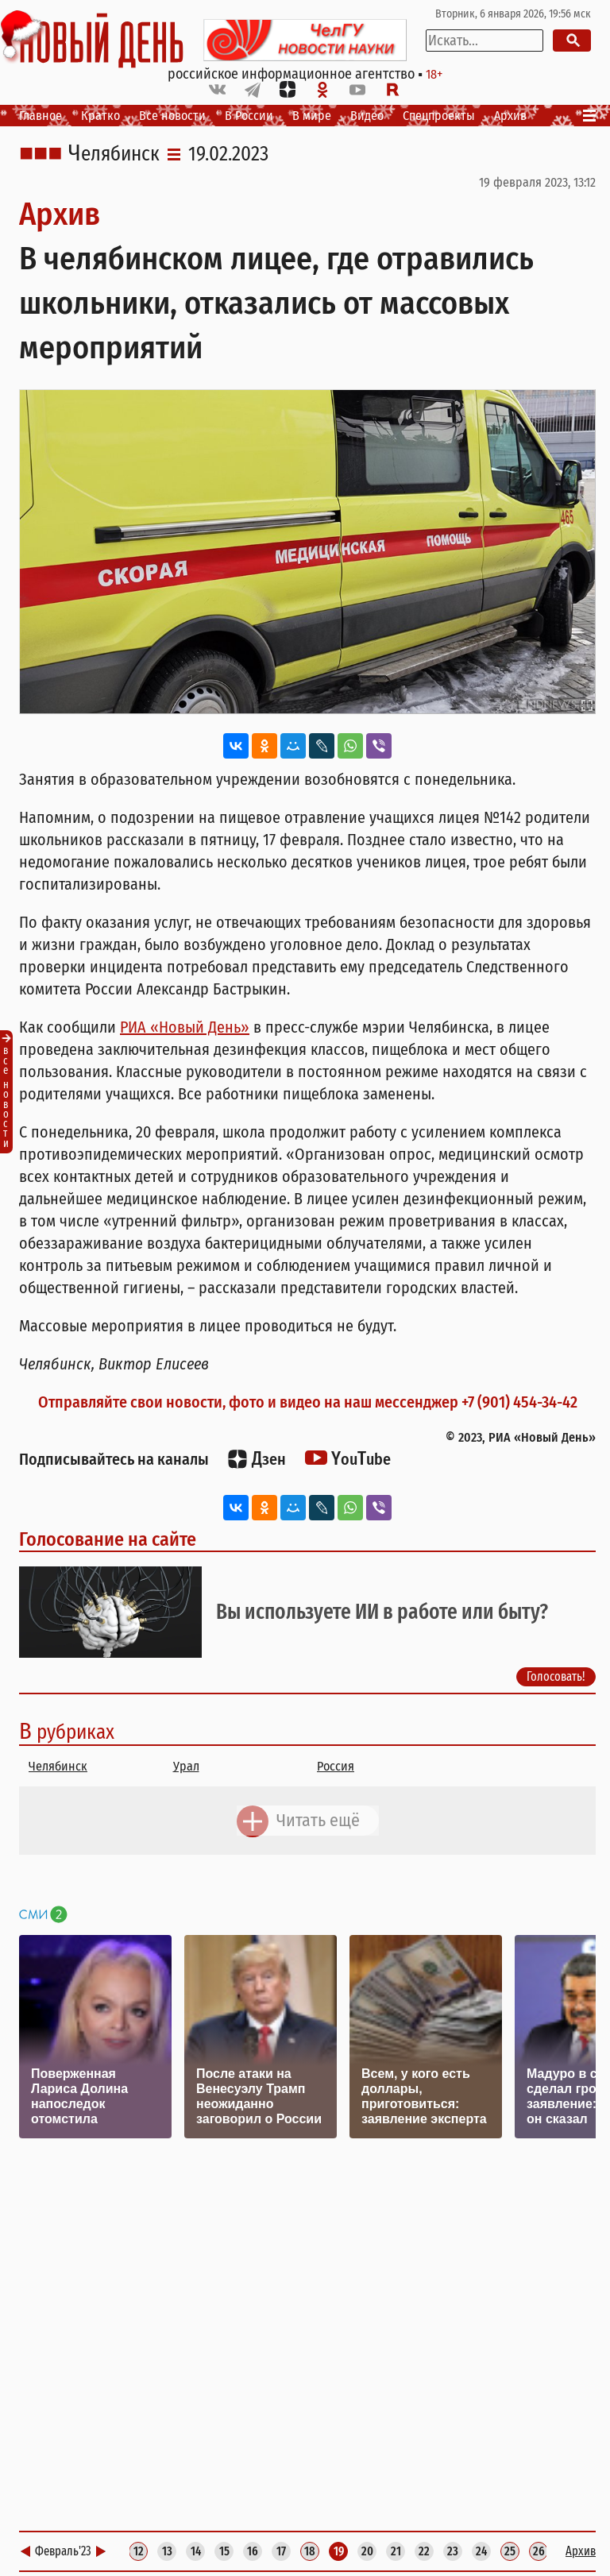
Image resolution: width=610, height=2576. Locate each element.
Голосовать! (556, 1676)
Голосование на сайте (107, 1539)
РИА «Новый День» (184, 1027)
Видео (367, 115)
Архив (510, 115)
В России (249, 115)
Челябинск (114, 154)
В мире (311, 115)
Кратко (100, 115)
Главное (40, 115)
